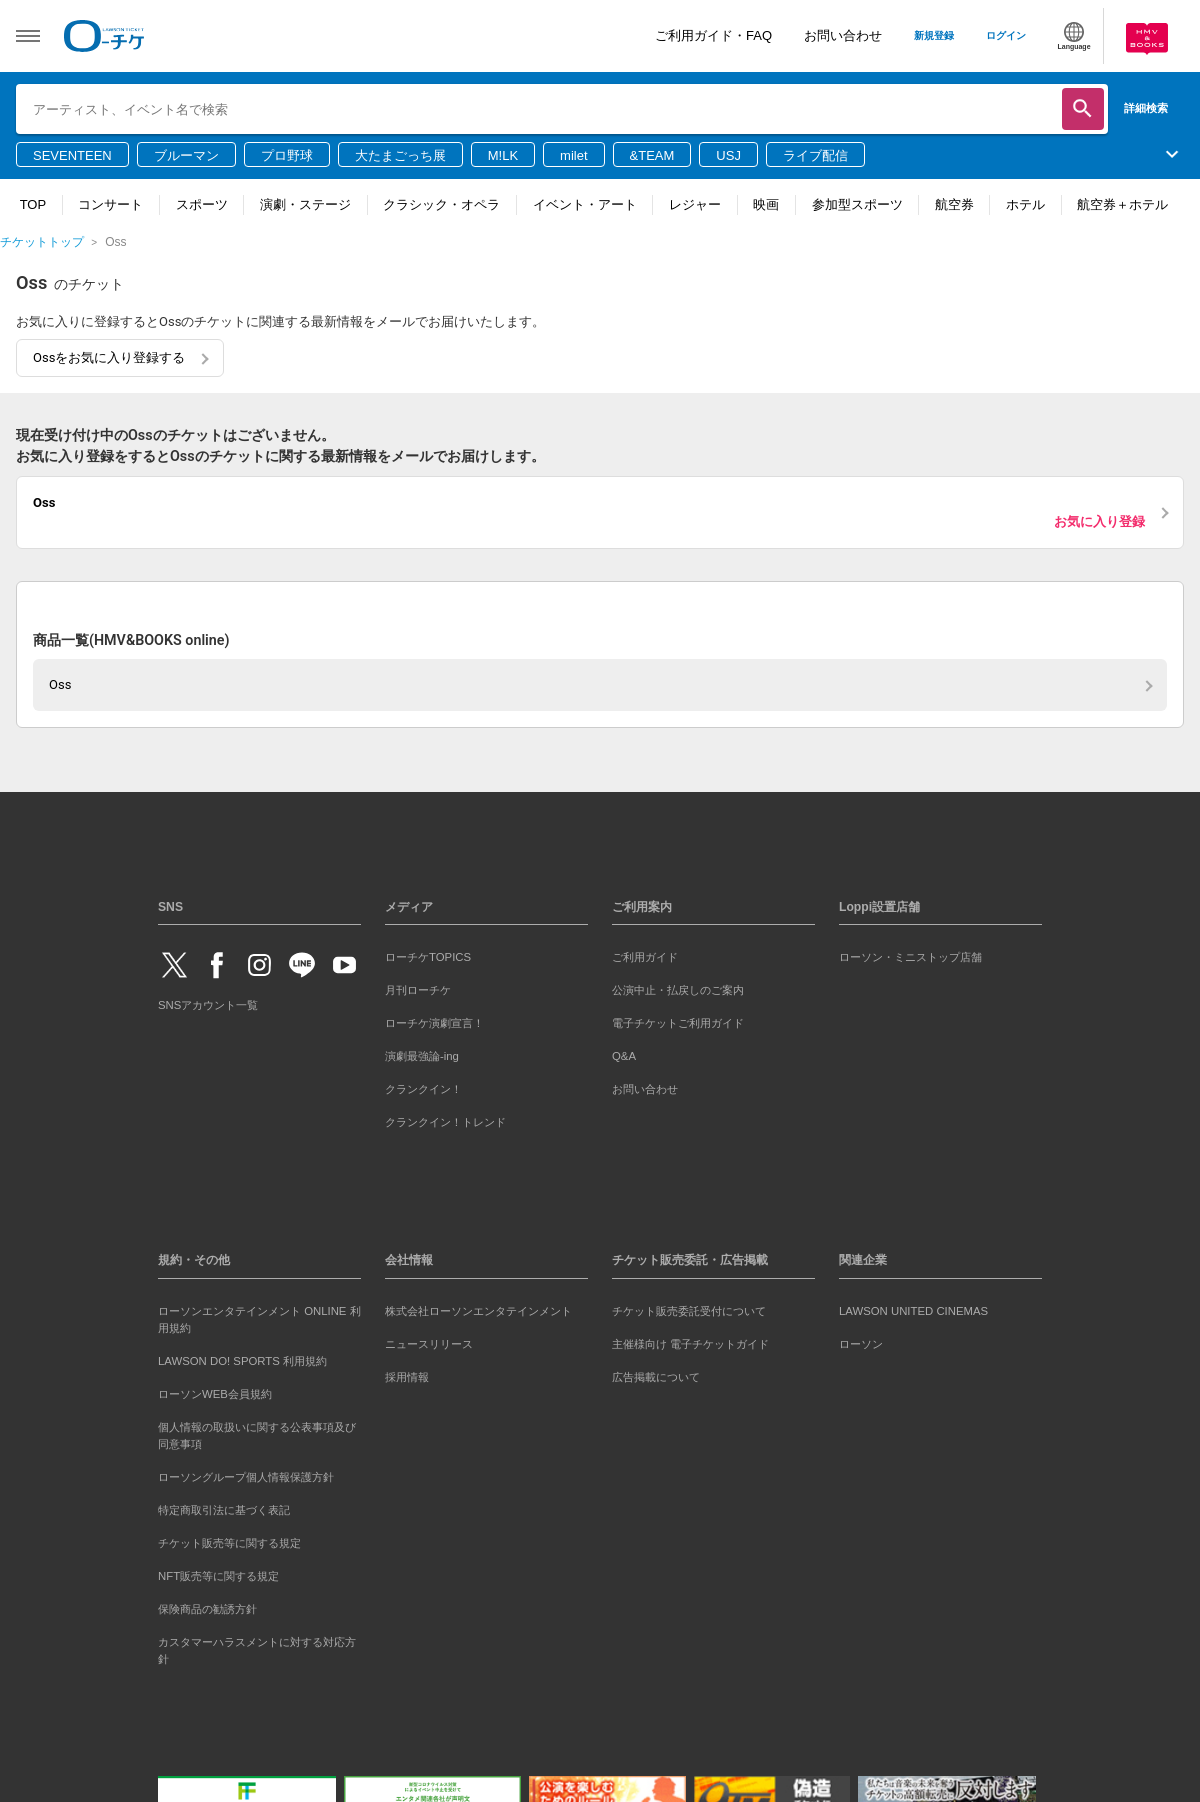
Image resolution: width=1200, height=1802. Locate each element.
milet (573, 155)
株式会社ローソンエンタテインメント (478, 1311)
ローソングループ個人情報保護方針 (246, 1477)
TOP (33, 204)
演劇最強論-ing (422, 1056)
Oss (60, 684)
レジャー (695, 204)
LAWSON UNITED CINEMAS (913, 1311)
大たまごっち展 (400, 155)
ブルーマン (186, 155)
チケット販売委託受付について (689, 1311)
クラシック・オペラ (441, 204)
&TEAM (652, 155)
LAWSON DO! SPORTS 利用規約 (242, 1361)
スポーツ (202, 204)
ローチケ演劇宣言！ (434, 1023)
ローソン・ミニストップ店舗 (910, 957)
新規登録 (934, 35)
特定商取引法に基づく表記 (224, 1510)
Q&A (624, 1056)
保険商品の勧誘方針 (207, 1609)
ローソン (861, 1344)
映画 (766, 204)
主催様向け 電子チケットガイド (690, 1344)
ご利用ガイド (645, 957)
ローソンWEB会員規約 (215, 1394)
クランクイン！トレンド (445, 1122)
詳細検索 (1146, 108)
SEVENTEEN (72, 155)
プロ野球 (287, 155)
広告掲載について (656, 1377)
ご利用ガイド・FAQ (713, 35)
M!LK (503, 155)
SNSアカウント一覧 (208, 1005)
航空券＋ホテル (1122, 204)
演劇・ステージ (305, 204)
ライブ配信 (815, 155)
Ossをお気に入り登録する (109, 357)
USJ (728, 155)
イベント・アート (585, 204)
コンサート (110, 204)
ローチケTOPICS (428, 957)
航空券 (954, 204)
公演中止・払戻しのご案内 (678, 990)
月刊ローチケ (418, 990)
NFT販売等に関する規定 (218, 1576)
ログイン (1006, 35)
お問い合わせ (843, 35)
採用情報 (407, 1377)
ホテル (1025, 204)
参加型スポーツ (857, 204)
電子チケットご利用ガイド (678, 1023)
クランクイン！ (423, 1089)
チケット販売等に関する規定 (229, 1543)
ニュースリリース (429, 1344)
